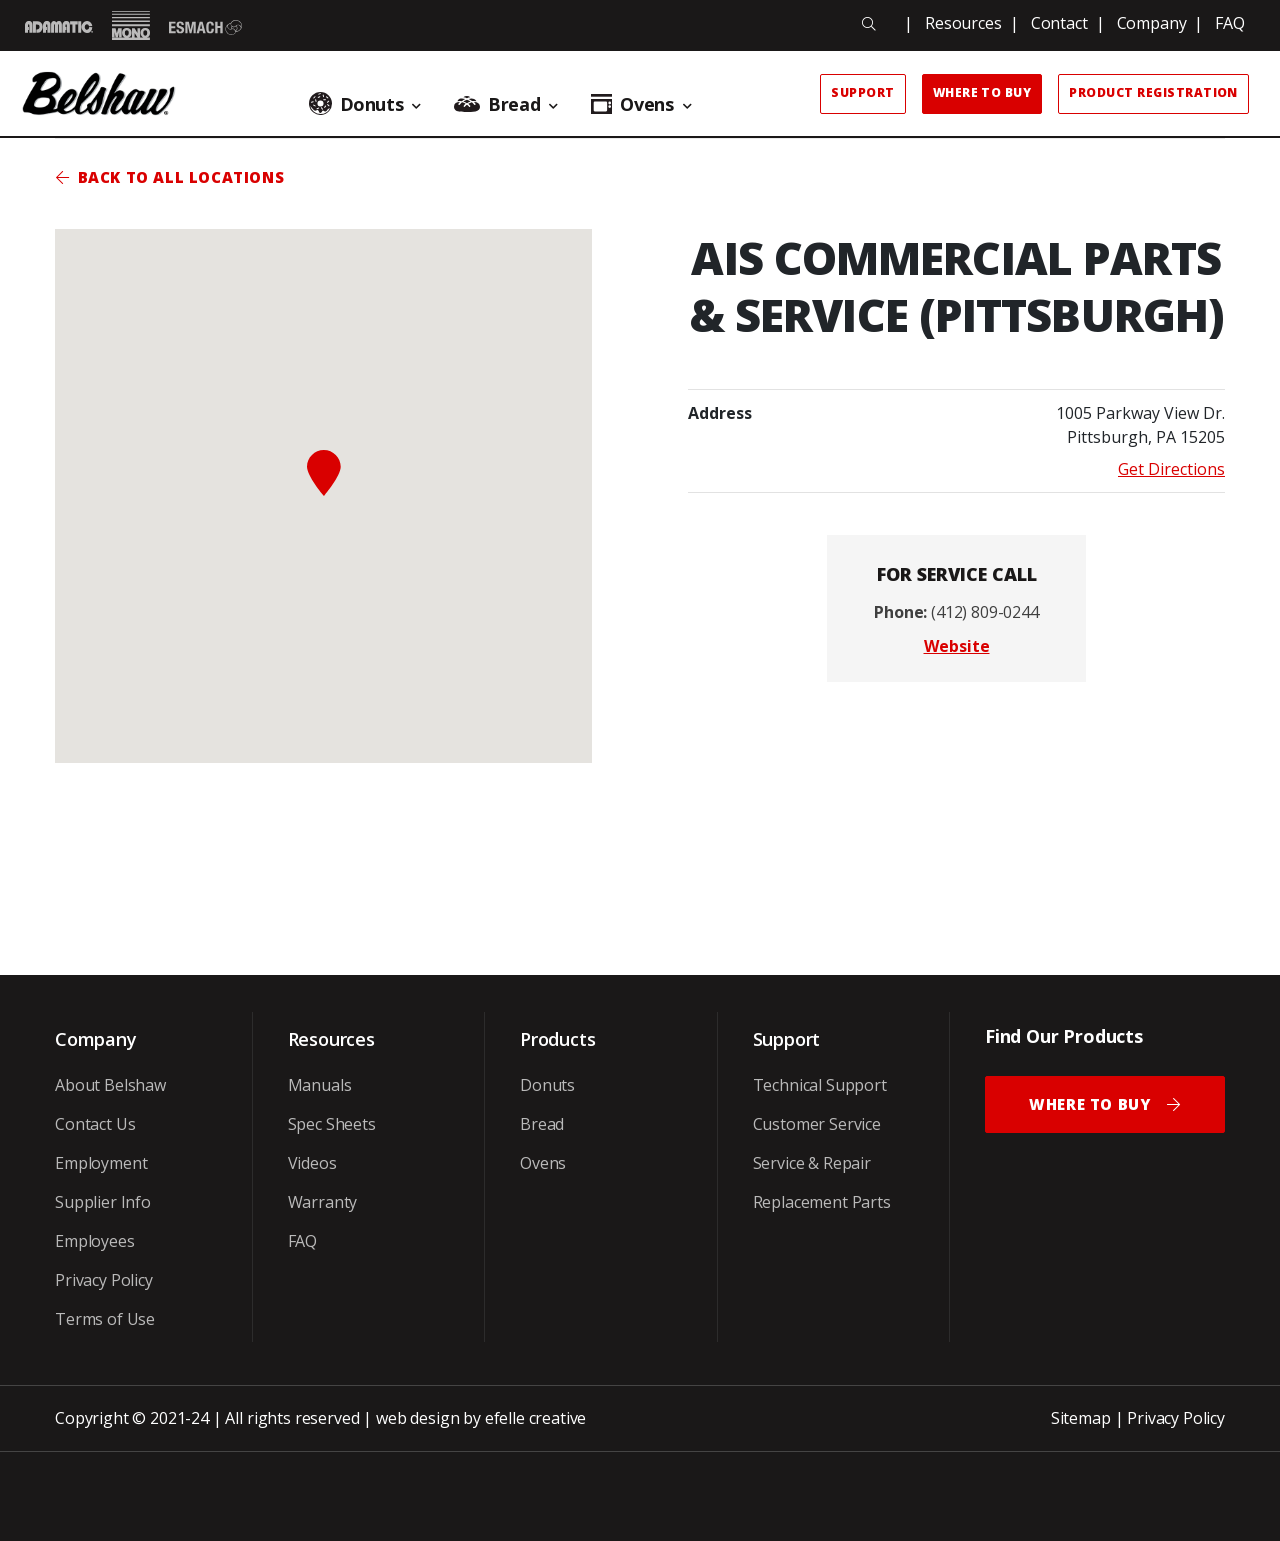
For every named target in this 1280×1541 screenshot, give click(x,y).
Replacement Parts (822, 1202)
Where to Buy (982, 92)
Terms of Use (105, 1319)
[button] (324, 473)
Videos (312, 1163)
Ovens (543, 1163)
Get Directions (1171, 469)
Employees (95, 1241)
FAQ (1230, 23)
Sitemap (1081, 1418)
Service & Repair (812, 1163)
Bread (542, 1124)
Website (957, 646)
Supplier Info (103, 1202)
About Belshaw (110, 1085)
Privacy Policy (104, 1280)
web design (417, 1418)
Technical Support (820, 1085)
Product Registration (1153, 92)
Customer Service (817, 1124)
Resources (963, 23)
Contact (1059, 23)
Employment (101, 1163)
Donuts (547, 1085)
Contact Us (95, 1124)
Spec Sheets (332, 1124)
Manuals (320, 1085)
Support (862, 92)
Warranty (323, 1202)
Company (1152, 23)
